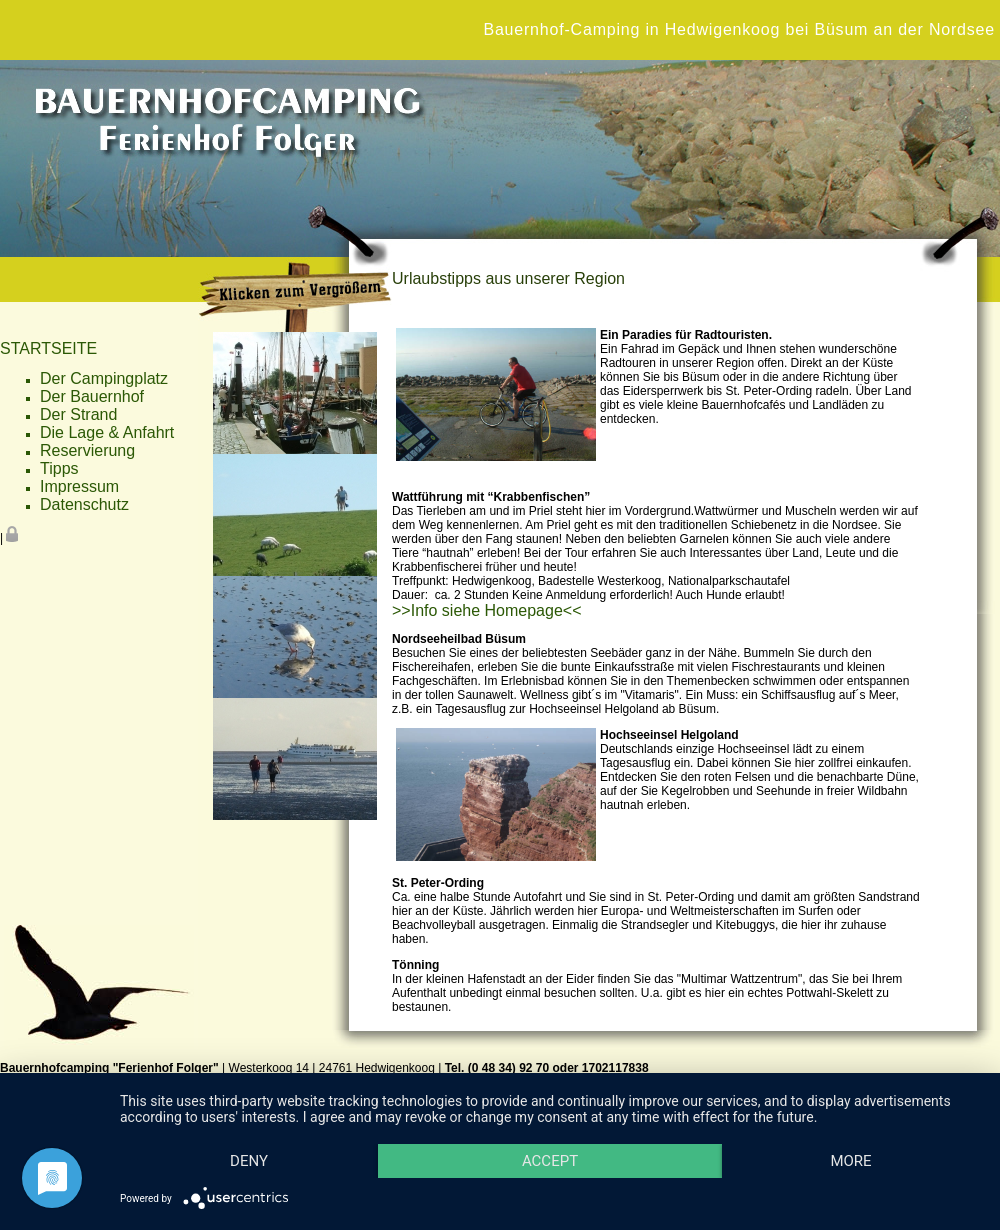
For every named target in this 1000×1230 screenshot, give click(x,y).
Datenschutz (84, 504)
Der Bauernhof (92, 396)
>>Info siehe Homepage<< (486, 610)
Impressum (79, 486)
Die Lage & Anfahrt (107, 432)
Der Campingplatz (104, 378)
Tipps (59, 468)
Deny (249, 1161)
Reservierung (87, 450)
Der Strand (78, 414)
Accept (550, 1161)
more (850, 1161)
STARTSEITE (48, 348)
